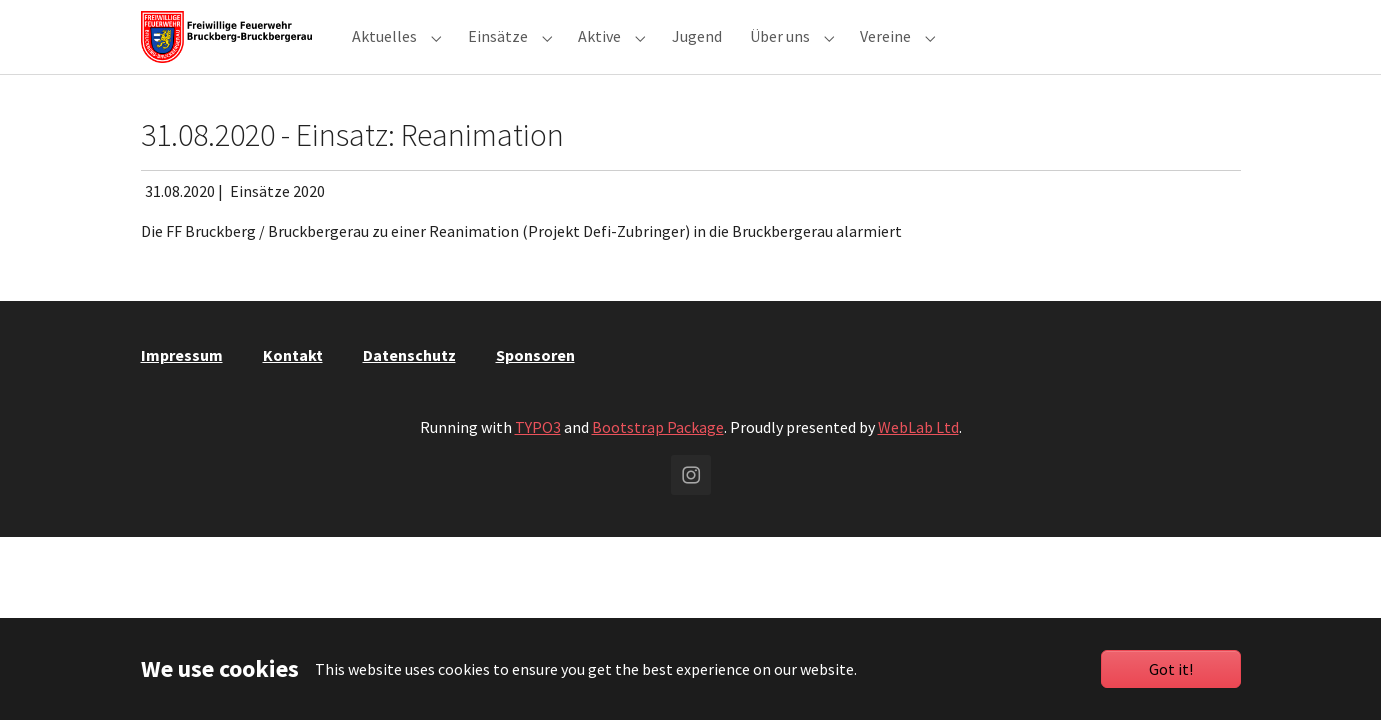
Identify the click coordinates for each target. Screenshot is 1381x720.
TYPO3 (538, 463)
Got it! (1171, 669)
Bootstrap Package (658, 463)
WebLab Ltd (918, 463)
